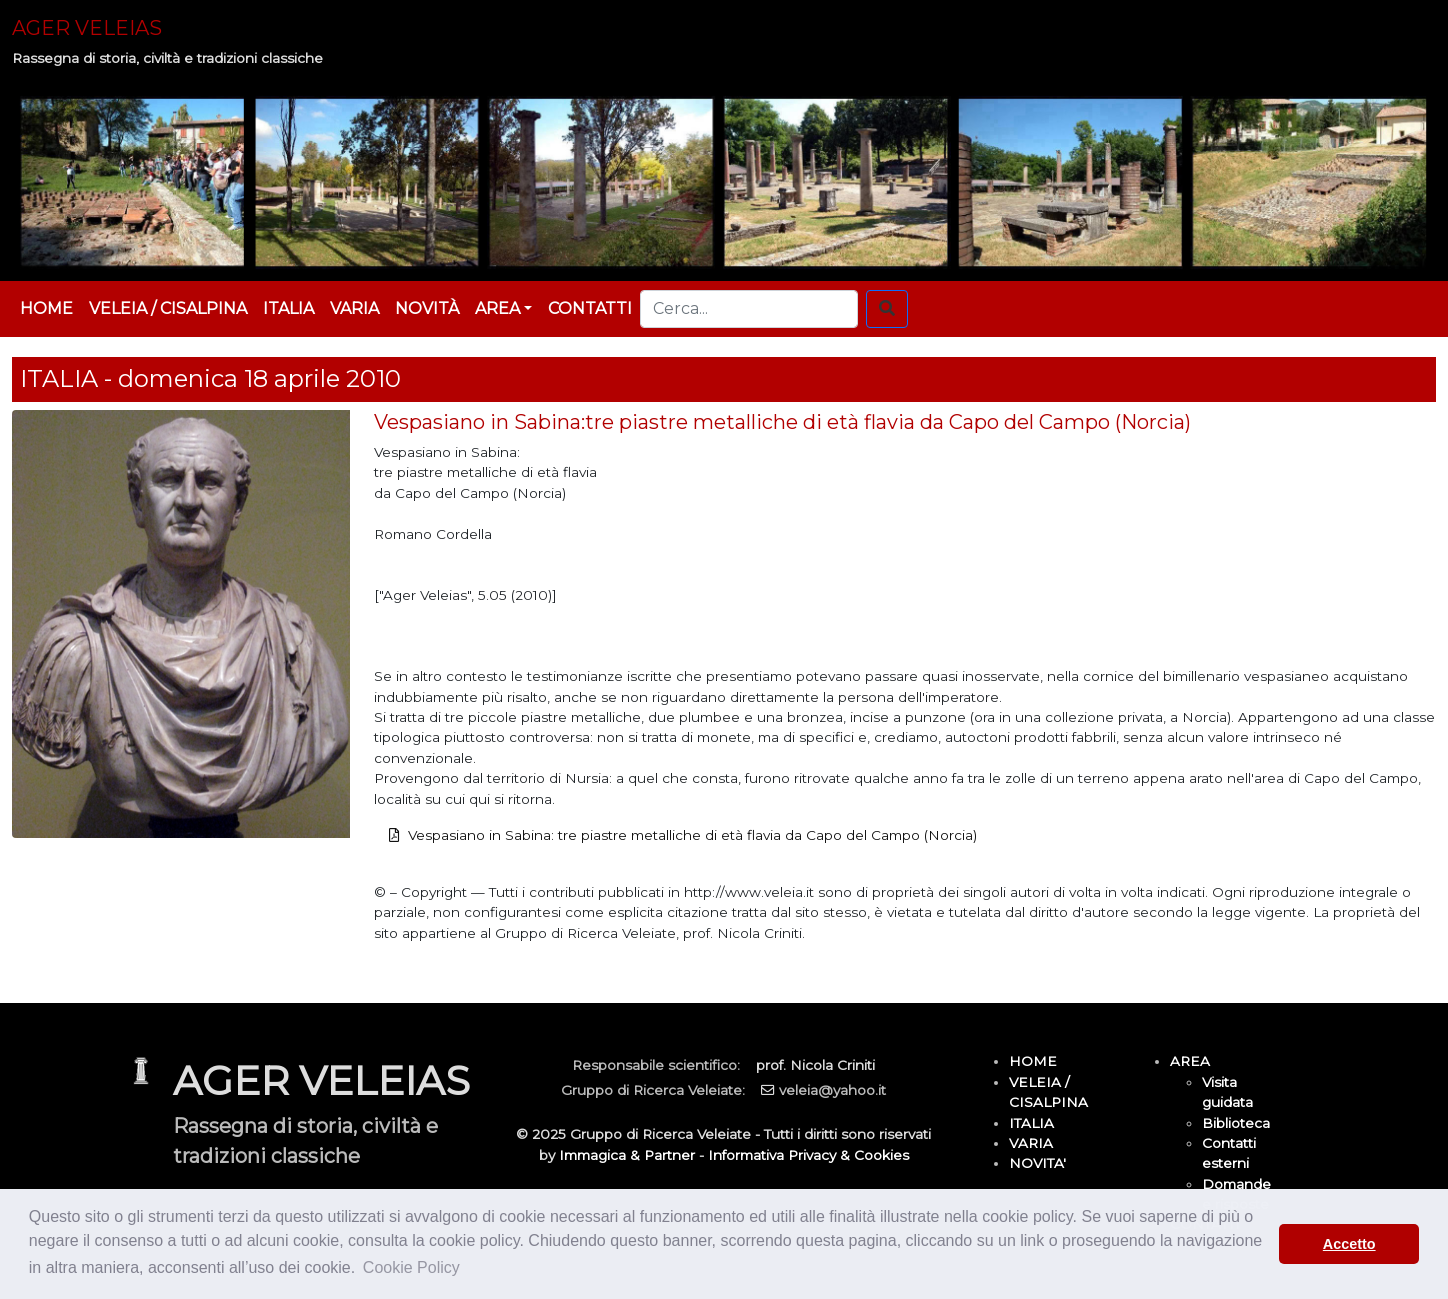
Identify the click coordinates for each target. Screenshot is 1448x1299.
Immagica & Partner (627, 1155)
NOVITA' (1037, 1163)
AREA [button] (497, 308)
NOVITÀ (427, 308)
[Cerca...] (749, 309)
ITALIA (288, 308)
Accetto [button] (1349, 1244)
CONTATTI (590, 308)
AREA (1190, 1061)
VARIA (354, 308)
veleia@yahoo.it (832, 1090)
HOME (46, 308)
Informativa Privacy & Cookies (808, 1155)
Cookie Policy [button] (411, 1267)
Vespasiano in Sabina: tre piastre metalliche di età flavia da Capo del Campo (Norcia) (692, 835)
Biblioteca (1236, 1123)
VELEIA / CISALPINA (168, 308)
